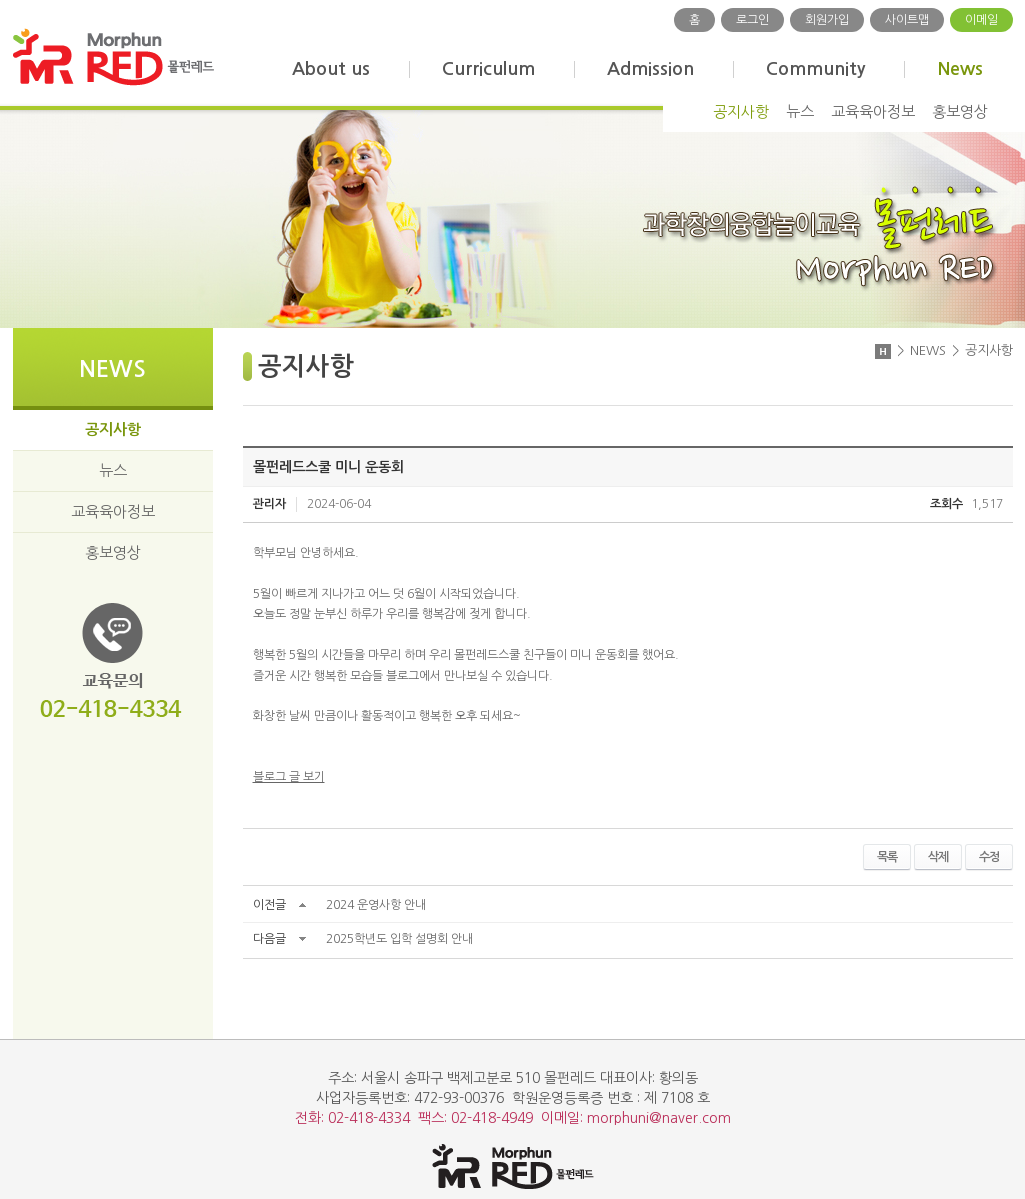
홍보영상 (960, 111)
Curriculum (488, 69)
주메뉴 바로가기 (0, 0)
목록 (887, 857)
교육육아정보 (873, 111)
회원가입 (827, 20)
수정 (989, 857)
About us (331, 69)
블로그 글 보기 (289, 777)
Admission (650, 69)
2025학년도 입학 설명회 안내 (399, 939)
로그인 (752, 20)
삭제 (938, 857)
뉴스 (800, 111)
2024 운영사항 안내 (376, 905)
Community (815, 69)
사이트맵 (907, 20)
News (960, 69)
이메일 (981, 20)
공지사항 (741, 111)
